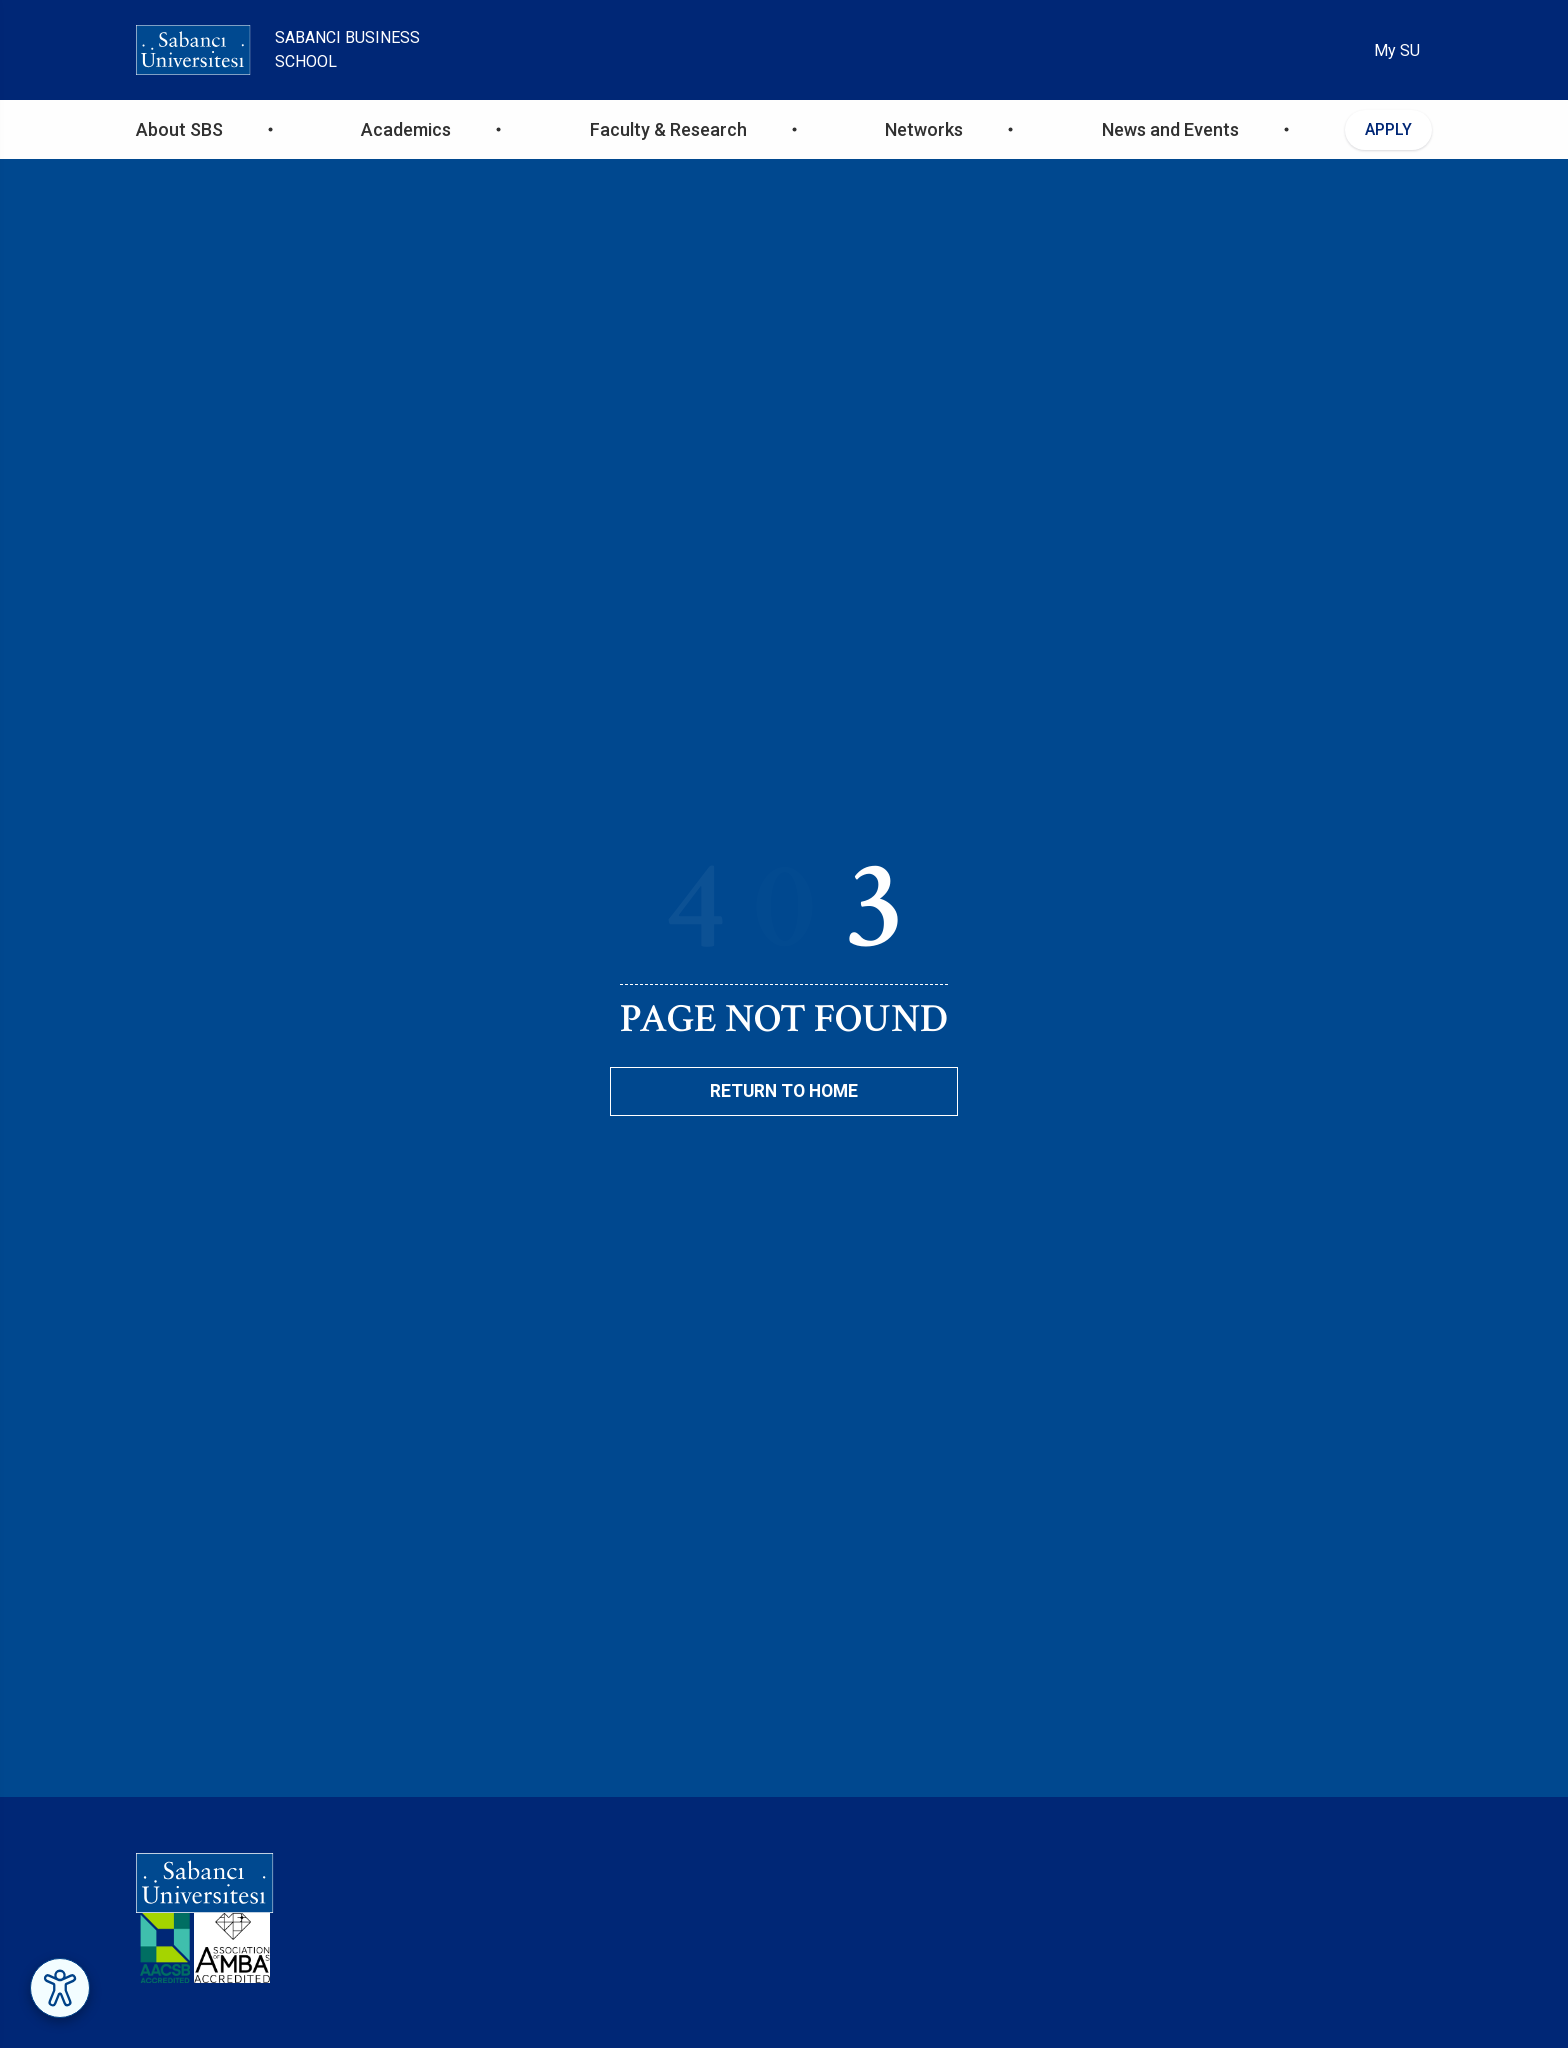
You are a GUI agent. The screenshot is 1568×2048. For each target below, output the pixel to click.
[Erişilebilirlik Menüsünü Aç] (60, 1988)
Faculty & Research (668, 129)
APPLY (1388, 129)
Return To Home (784, 1091)
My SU (1397, 50)
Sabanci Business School (347, 49)
